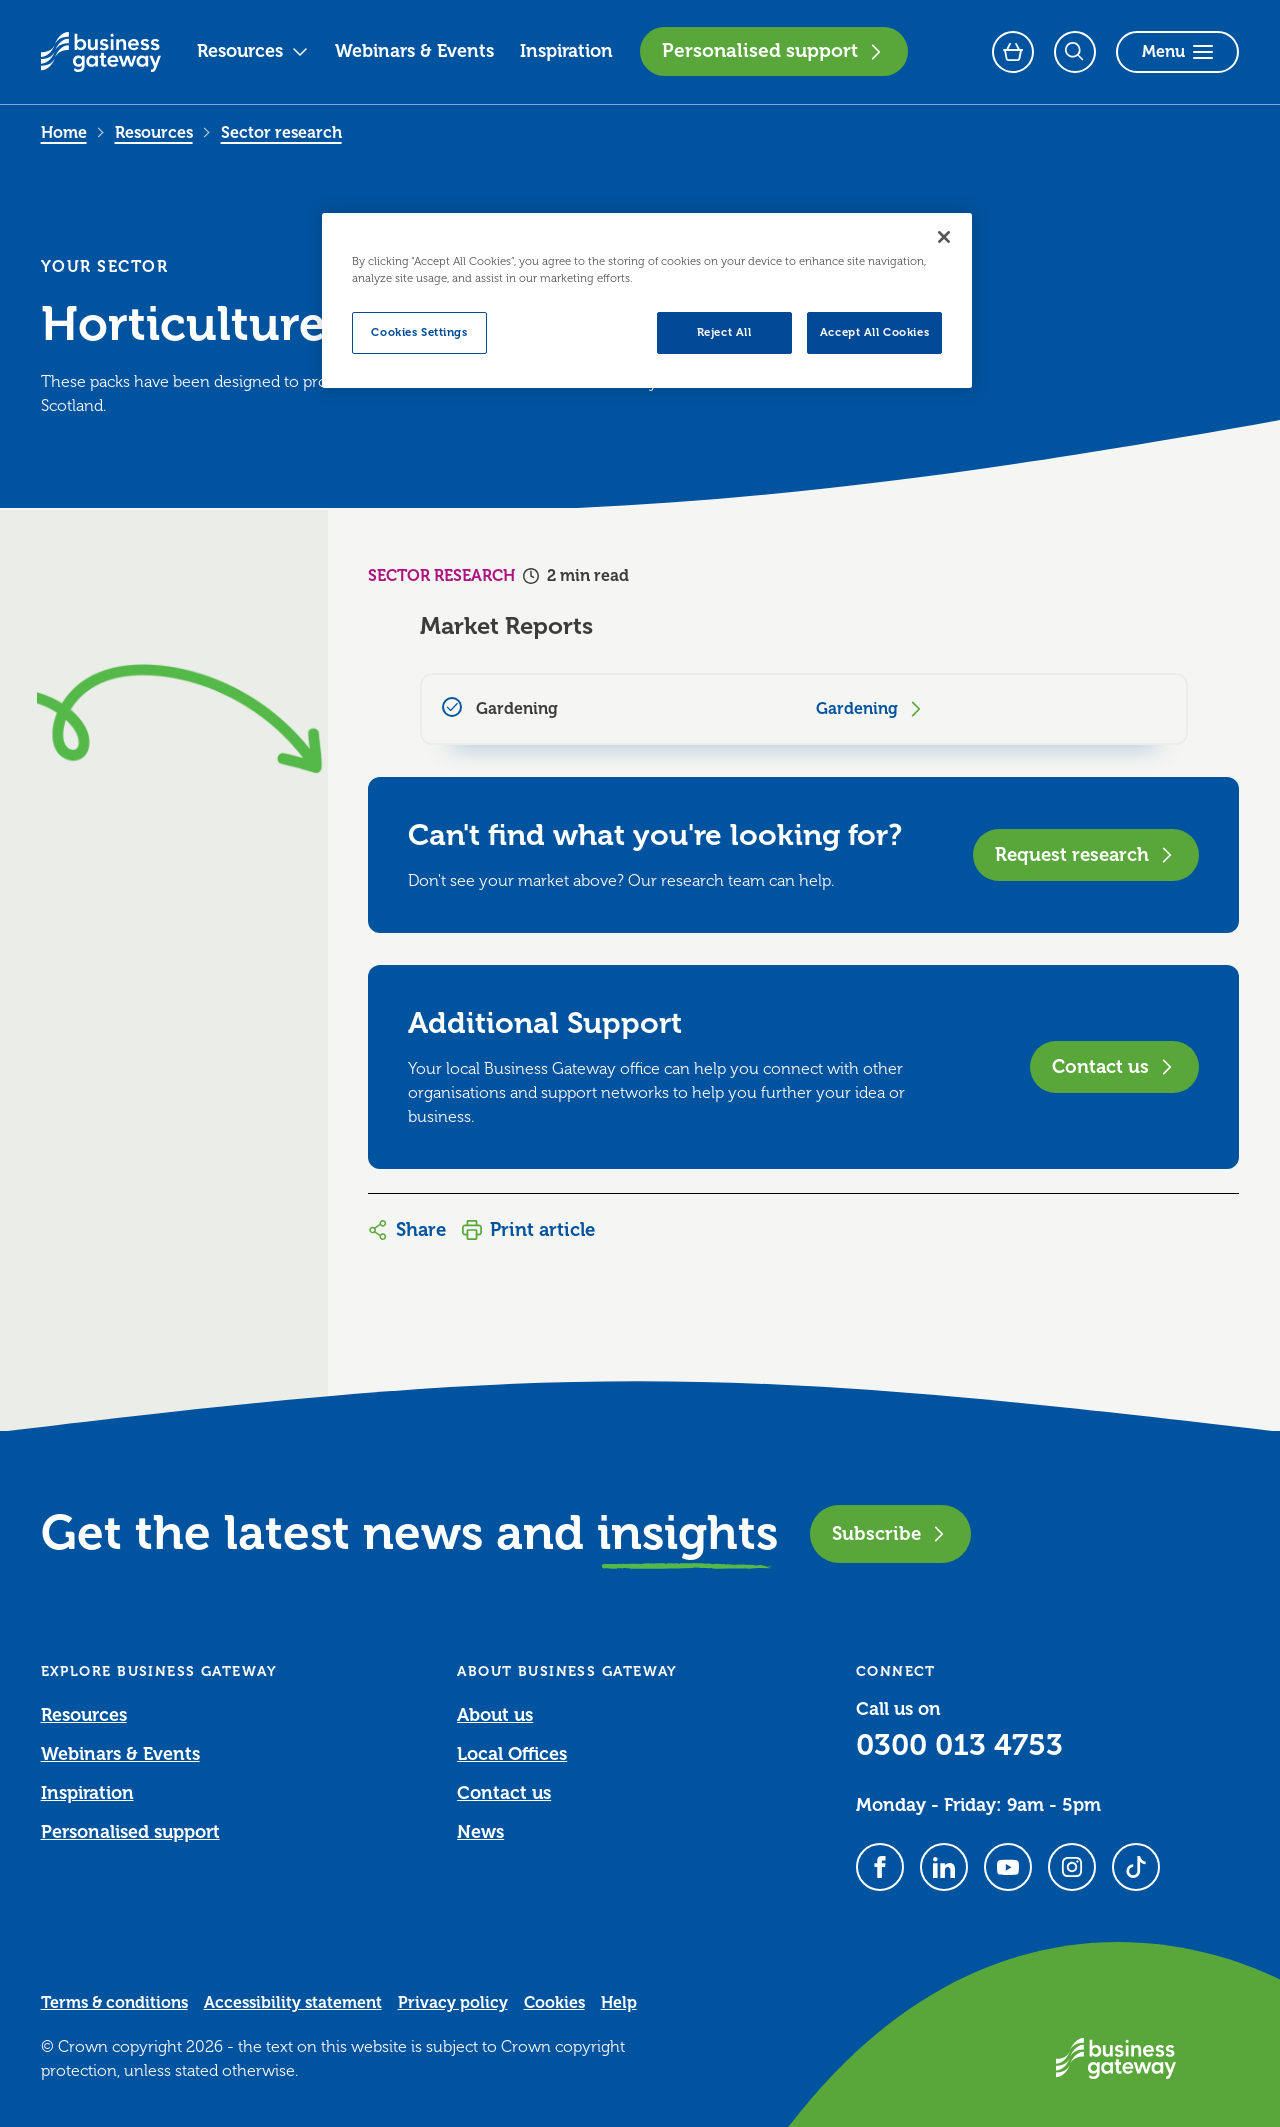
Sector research (281, 133)
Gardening (871, 709)
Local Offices (512, 1754)
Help (619, 2003)
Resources (253, 51)
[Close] (944, 237)
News (480, 1832)
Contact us (1114, 1066)
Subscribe (890, 1533)
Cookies (554, 2003)
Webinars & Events (414, 51)
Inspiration (566, 51)
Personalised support (774, 51)
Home (64, 133)
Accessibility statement (293, 2003)
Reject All (724, 332)
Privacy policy (453, 2003)
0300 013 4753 (959, 1745)
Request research (1086, 854)
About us (495, 1715)
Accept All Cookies (874, 332)
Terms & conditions (114, 2003)
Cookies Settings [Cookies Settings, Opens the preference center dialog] (419, 332)
